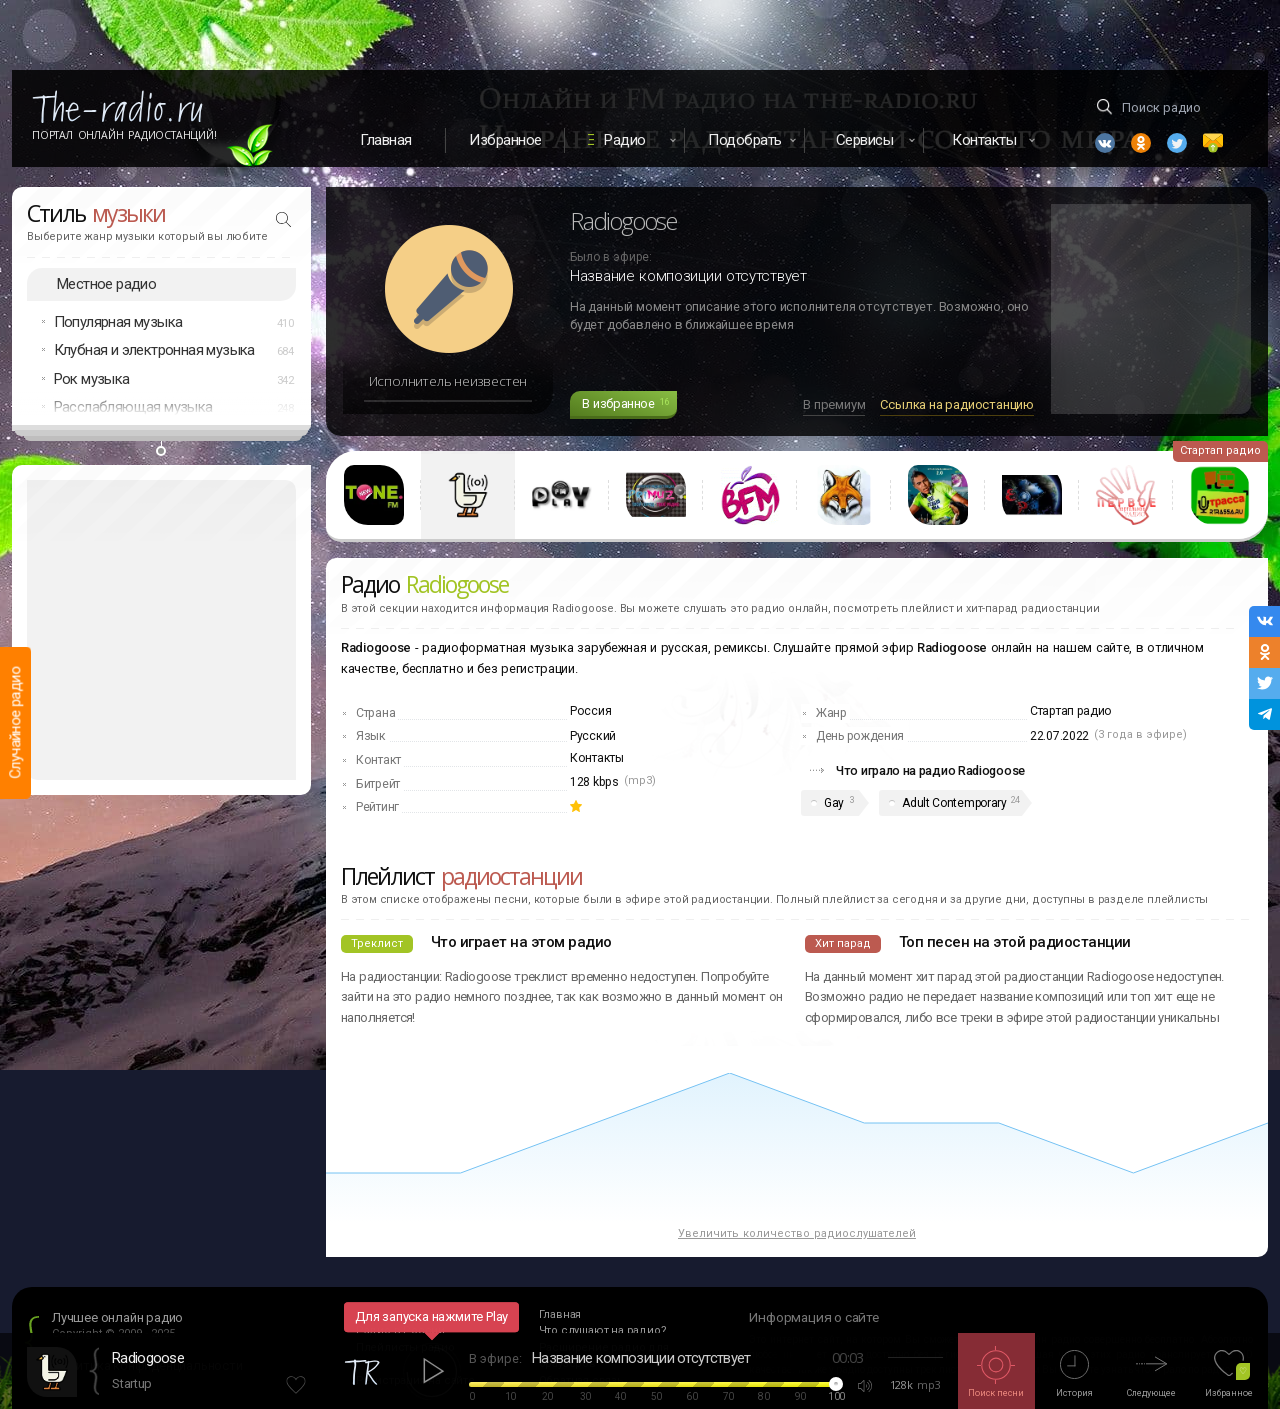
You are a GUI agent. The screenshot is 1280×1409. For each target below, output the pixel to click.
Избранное (505, 140)
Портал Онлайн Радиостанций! (124, 135)
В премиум (834, 404)
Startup (131, 1383)
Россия (590, 711)
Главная (386, 140)
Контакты (597, 758)
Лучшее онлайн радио (117, 1317)
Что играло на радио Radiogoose (930, 770)
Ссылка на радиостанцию (957, 404)
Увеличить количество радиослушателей (797, 1233)
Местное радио (106, 284)
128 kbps (594, 782)
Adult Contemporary (954, 803)
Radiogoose (148, 1358)
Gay (834, 803)
